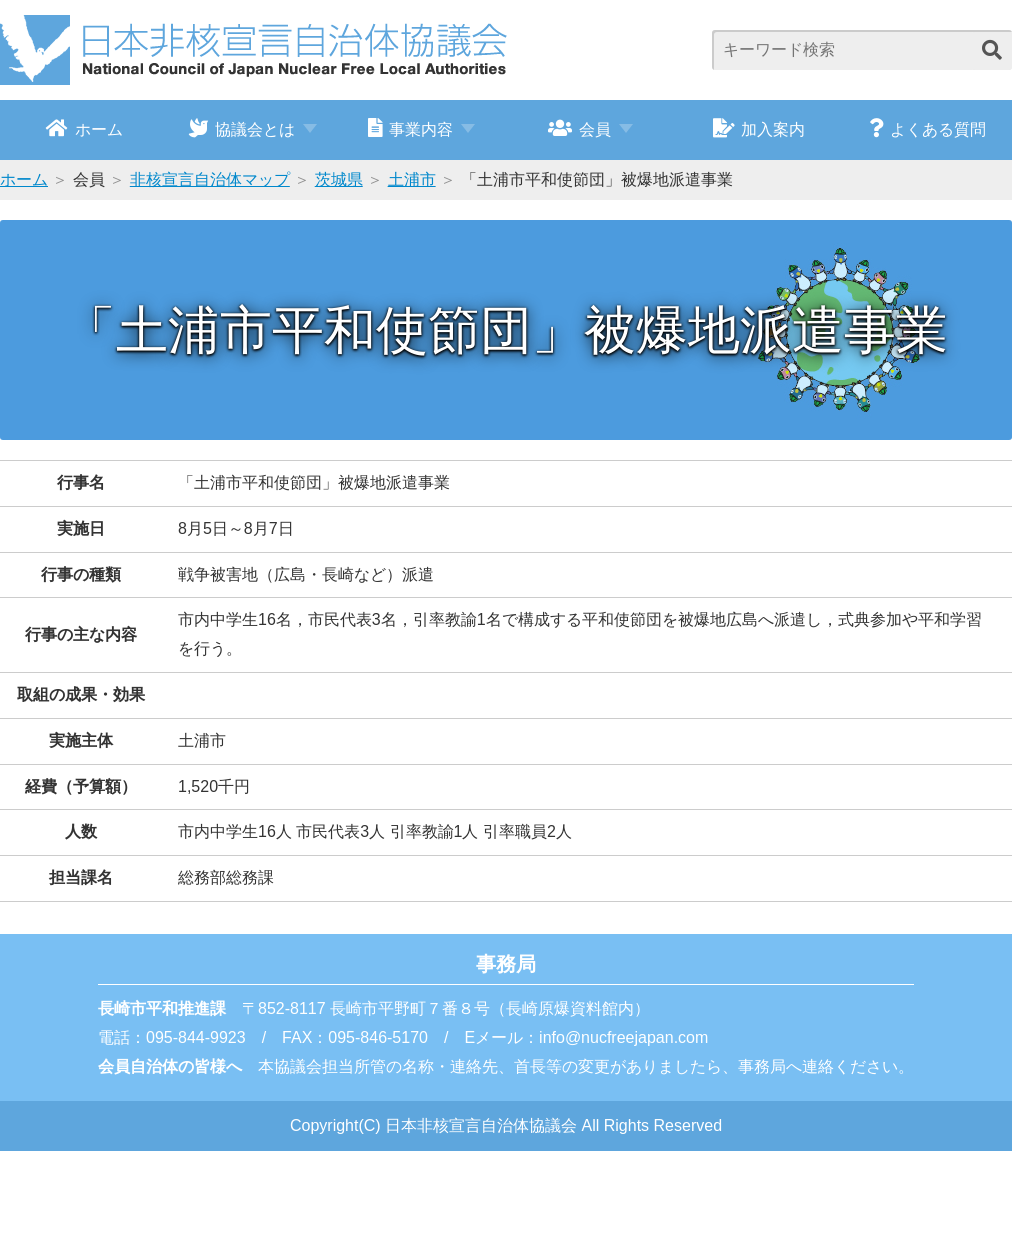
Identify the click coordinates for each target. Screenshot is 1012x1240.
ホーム (84, 128)
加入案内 (759, 128)
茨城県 (339, 179)
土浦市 (412, 179)
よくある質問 (927, 128)
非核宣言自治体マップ (210, 179)
